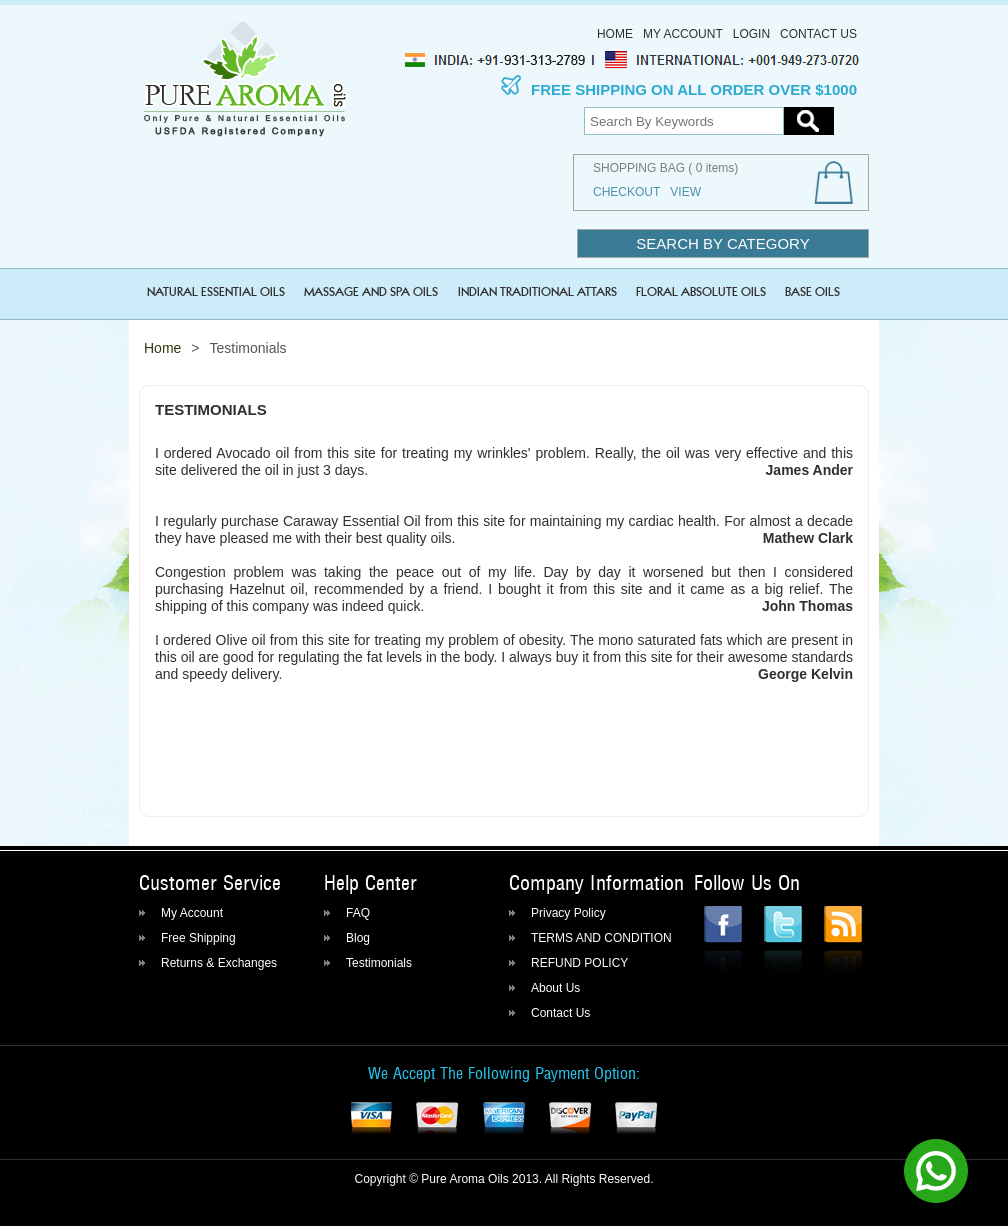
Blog (358, 938)
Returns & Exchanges (219, 963)
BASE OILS (812, 290)
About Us (555, 988)
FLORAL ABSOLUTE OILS (701, 290)
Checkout (626, 192)
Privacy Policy (568, 913)
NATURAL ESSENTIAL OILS (216, 290)
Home (615, 34)
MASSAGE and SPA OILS (371, 290)
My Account (683, 34)
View (685, 192)
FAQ (358, 913)
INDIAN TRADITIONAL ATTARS (537, 290)
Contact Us (818, 34)
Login (751, 34)
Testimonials (379, 963)
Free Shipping (198, 938)
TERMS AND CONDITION (601, 938)
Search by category (722, 243)
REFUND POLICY (579, 963)
